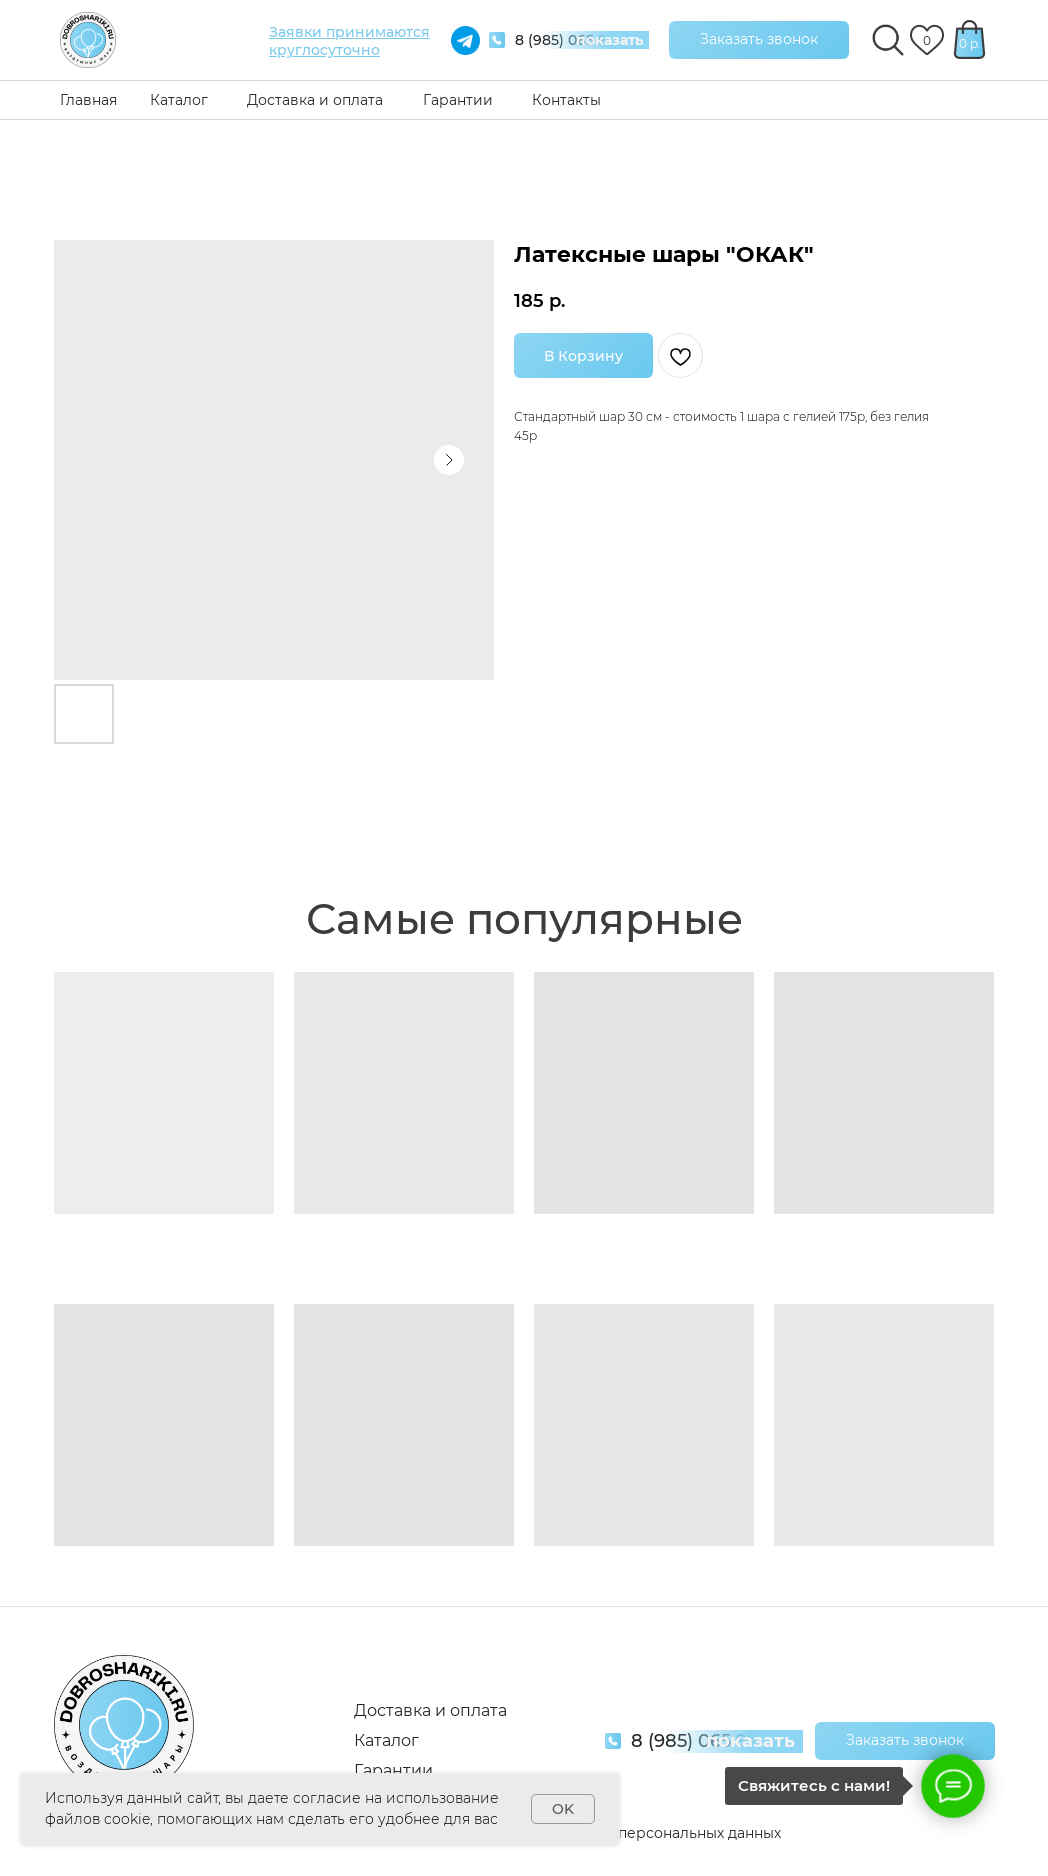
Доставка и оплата (315, 100)
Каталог (179, 100)
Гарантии (458, 100)
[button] (759, 40)
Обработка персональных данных (657, 1833)
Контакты (566, 100)
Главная (88, 100)
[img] (88, 40)
